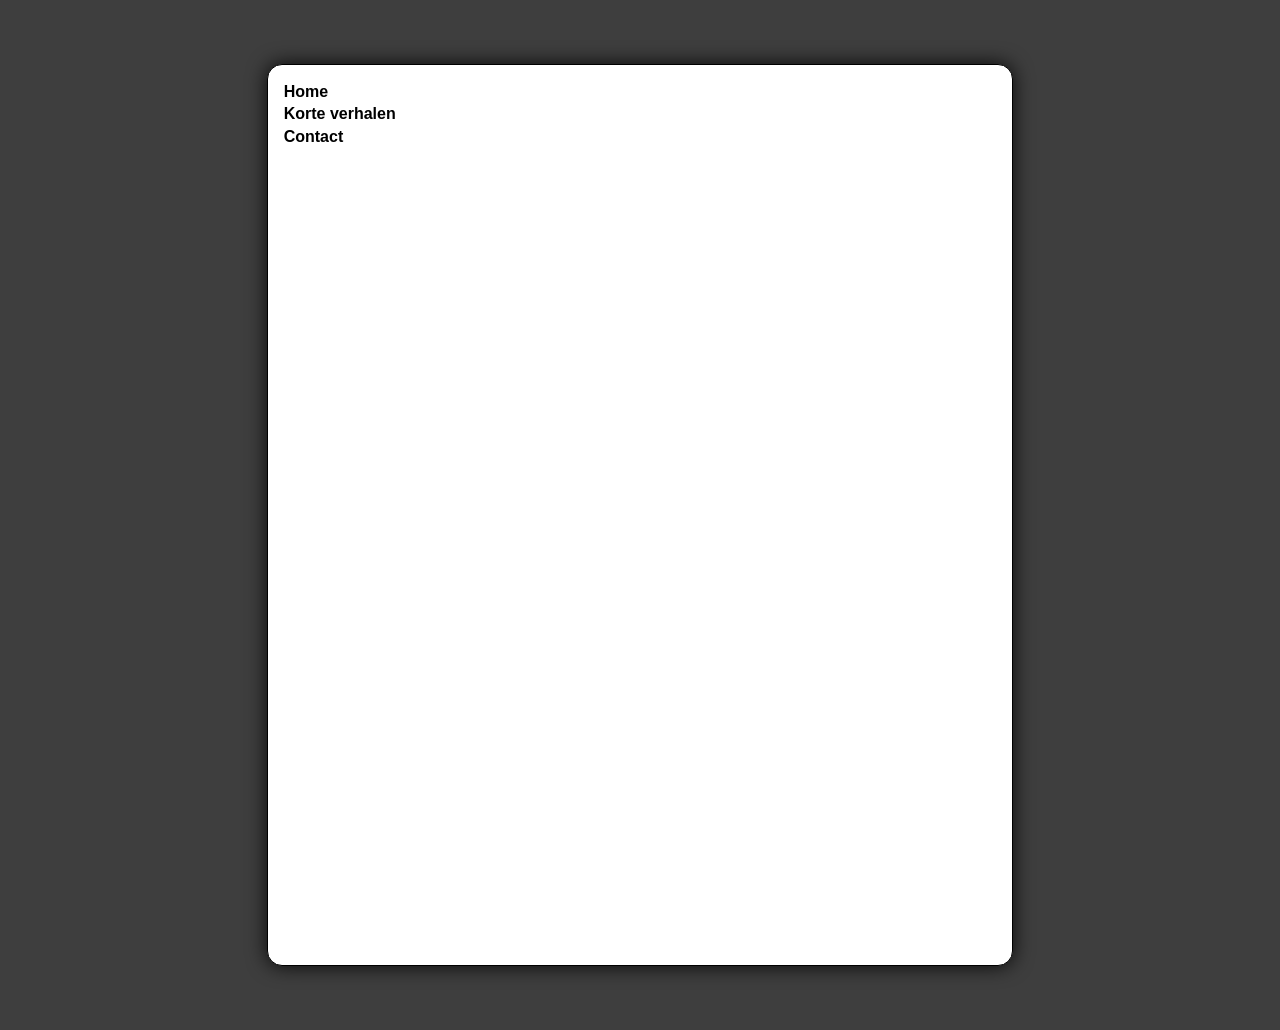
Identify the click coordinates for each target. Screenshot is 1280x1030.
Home (306, 91)
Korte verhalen (340, 113)
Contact (314, 136)
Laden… (729, 515)
